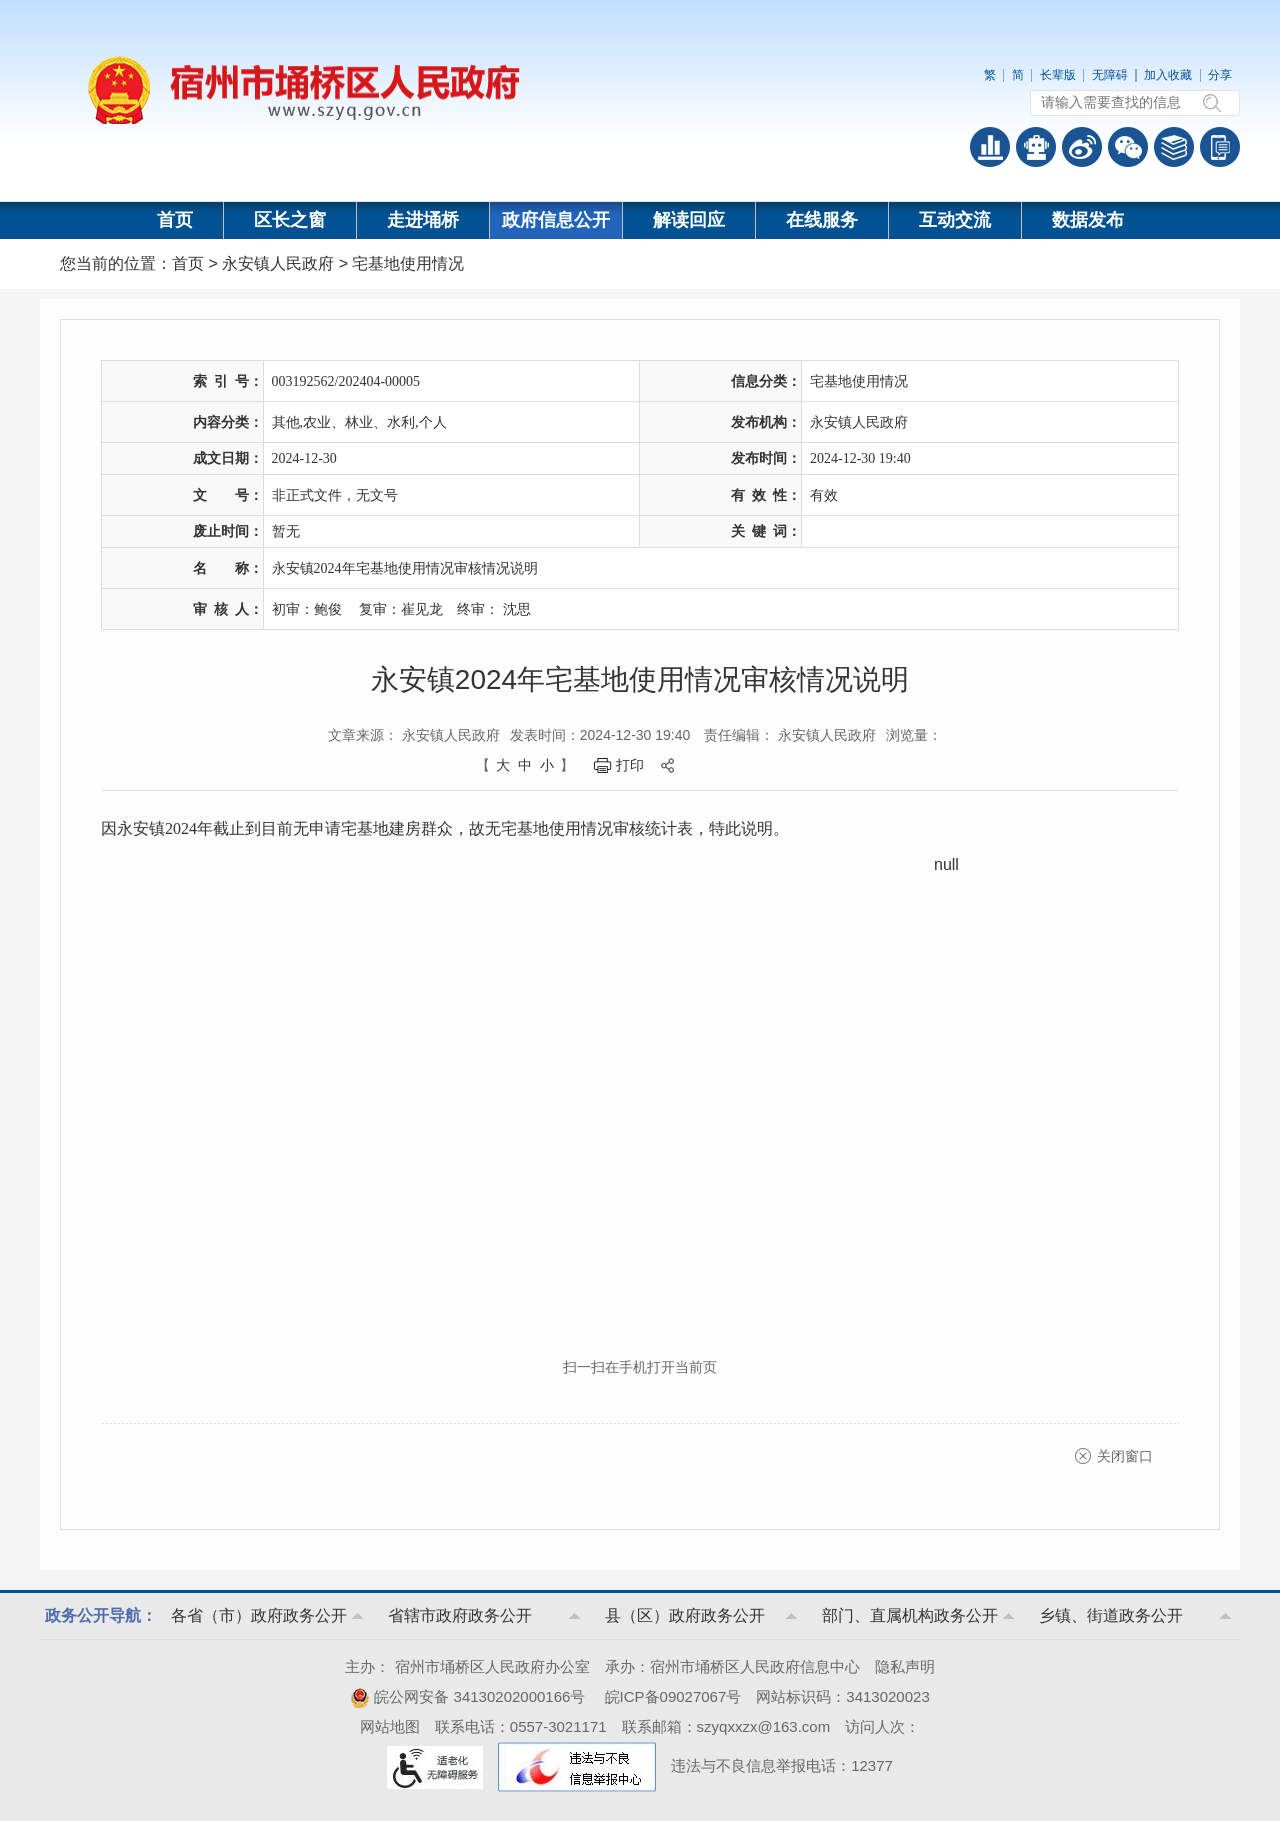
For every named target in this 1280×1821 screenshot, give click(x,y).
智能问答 (1036, 147)
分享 (1220, 75)
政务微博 (1082, 147)
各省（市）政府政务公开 (259, 1615)
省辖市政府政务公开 (460, 1615)
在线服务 (822, 220)
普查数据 (990, 147)
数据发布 (1088, 220)
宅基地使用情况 (408, 263)
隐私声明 (905, 1666)
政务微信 (1128, 147)
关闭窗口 (1125, 1456)
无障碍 (1110, 75)
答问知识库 (1174, 147)
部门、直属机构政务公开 (910, 1615)
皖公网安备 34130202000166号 (467, 1696)
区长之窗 (290, 220)
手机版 (1220, 147)
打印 (630, 765)
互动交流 (955, 220)
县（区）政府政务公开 (685, 1615)
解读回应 (689, 220)
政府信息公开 (556, 220)
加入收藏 (1168, 75)
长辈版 (1058, 75)
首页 (175, 220)
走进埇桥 (423, 220)
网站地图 (390, 1726)
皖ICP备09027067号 (673, 1696)
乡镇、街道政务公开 (1111, 1615)
